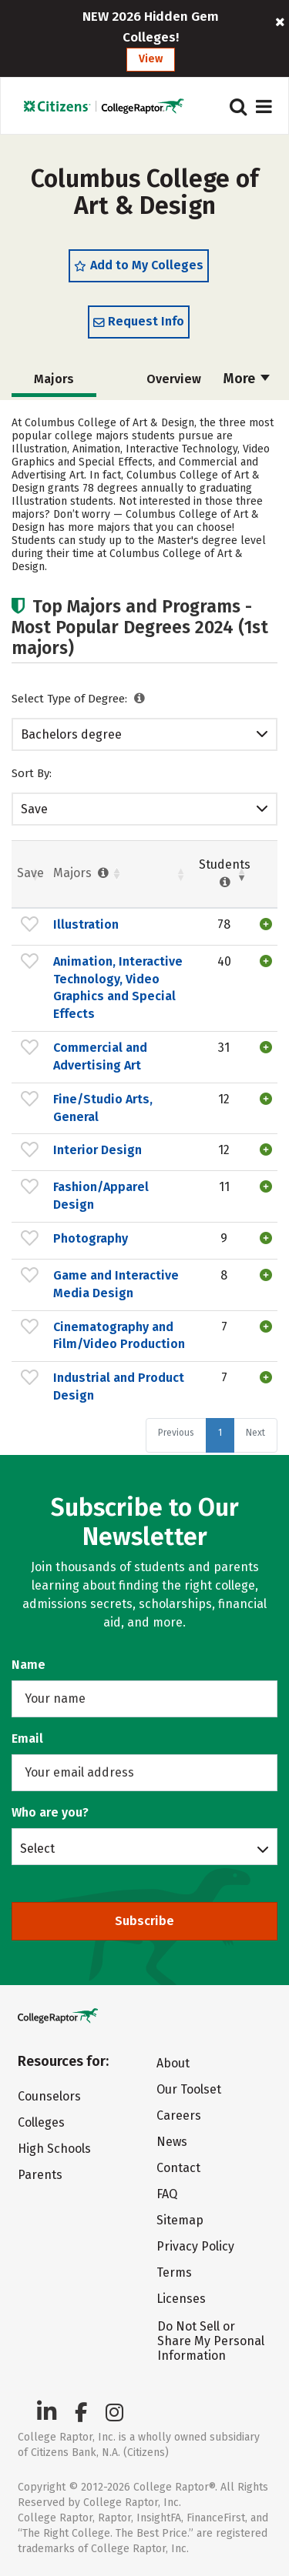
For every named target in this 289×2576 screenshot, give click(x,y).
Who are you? (50, 1812)
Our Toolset (188, 2089)
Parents (40, 2174)
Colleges (41, 2122)
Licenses (181, 2298)
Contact (178, 2168)
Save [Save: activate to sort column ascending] (30, 873)
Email (27, 1738)
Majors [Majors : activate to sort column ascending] (82, 873)
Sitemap (179, 2220)
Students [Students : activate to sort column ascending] (224, 873)
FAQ (166, 2194)
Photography (90, 1238)
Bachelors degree (71, 734)
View (151, 58)
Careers (178, 2115)
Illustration (86, 924)
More (246, 378)
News (171, 2141)
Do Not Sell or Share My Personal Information (210, 2341)
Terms (174, 2272)
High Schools (54, 2148)
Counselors (49, 2096)
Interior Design (97, 1150)
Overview (173, 379)
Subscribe (144, 1921)
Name (28, 1664)
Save (34, 809)
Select (37, 1848)
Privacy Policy (195, 2246)
